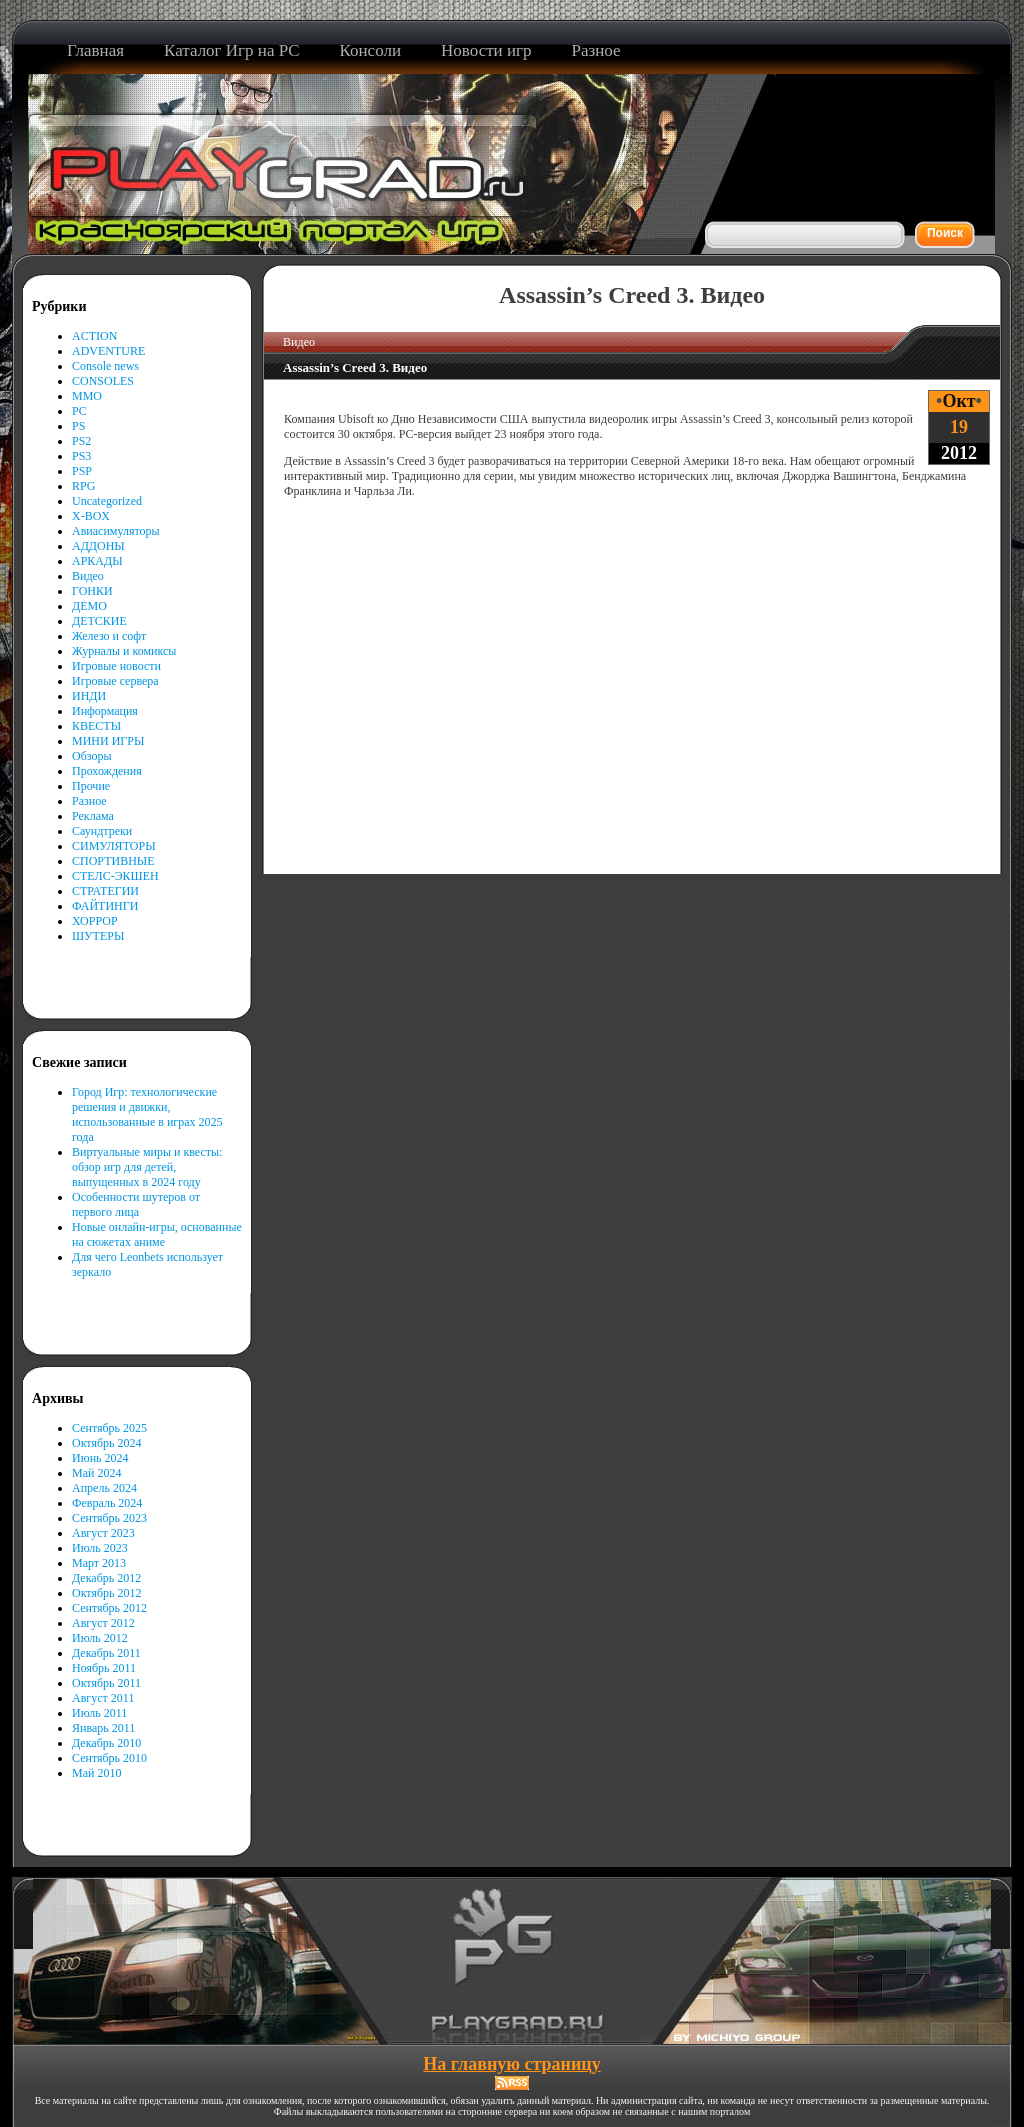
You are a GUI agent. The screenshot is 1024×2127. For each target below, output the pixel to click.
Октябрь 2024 (107, 1443)
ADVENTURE (108, 351)
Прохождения (107, 771)
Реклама (93, 816)
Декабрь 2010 (106, 1743)
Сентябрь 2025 (109, 1428)
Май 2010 (96, 1773)
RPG (83, 486)
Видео (88, 576)
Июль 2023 (100, 1548)
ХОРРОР (95, 921)
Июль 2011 (99, 1713)
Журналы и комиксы (124, 651)
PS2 (81, 441)
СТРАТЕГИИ (105, 891)
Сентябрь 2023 (109, 1518)
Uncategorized (107, 501)
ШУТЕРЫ (98, 936)
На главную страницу (511, 2064)
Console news (105, 366)
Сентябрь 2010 (109, 1758)
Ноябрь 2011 (104, 1668)
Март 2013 (99, 1563)
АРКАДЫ (97, 561)
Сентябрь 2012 (109, 1608)
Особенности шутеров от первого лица (136, 1204)
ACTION (94, 336)
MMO (87, 396)
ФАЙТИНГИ (105, 906)
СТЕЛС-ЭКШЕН (115, 876)
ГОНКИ (92, 591)
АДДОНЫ (98, 546)
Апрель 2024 (104, 1488)
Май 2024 (96, 1473)
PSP (82, 471)
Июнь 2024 (100, 1458)
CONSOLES (103, 381)
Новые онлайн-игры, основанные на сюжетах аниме (157, 1234)
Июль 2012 (100, 1638)
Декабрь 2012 (106, 1578)
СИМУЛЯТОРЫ (114, 846)
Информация (105, 711)
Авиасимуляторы (116, 531)
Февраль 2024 (107, 1503)
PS (78, 426)
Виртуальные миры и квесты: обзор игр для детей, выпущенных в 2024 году (147, 1167)
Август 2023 (103, 1533)
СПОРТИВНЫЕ (113, 861)
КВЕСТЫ (96, 726)
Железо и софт (109, 636)
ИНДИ (89, 696)
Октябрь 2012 (107, 1593)
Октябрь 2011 (106, 1683)
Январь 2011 (103, 1728)
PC (79, 411)
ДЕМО (89, 606)
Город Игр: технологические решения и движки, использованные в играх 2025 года (147, 1114)
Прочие (91, 786)
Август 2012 (103, 1623)
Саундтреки (102, 831)
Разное (89, 801)
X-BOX (91, 516)
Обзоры (92, 756)
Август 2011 (103, 1698)
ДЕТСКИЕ (99, 621)
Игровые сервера (115, 681)
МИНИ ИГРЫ (108, 741)
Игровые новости (116, 666)
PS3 (81, 456)
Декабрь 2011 (106, 1653)
